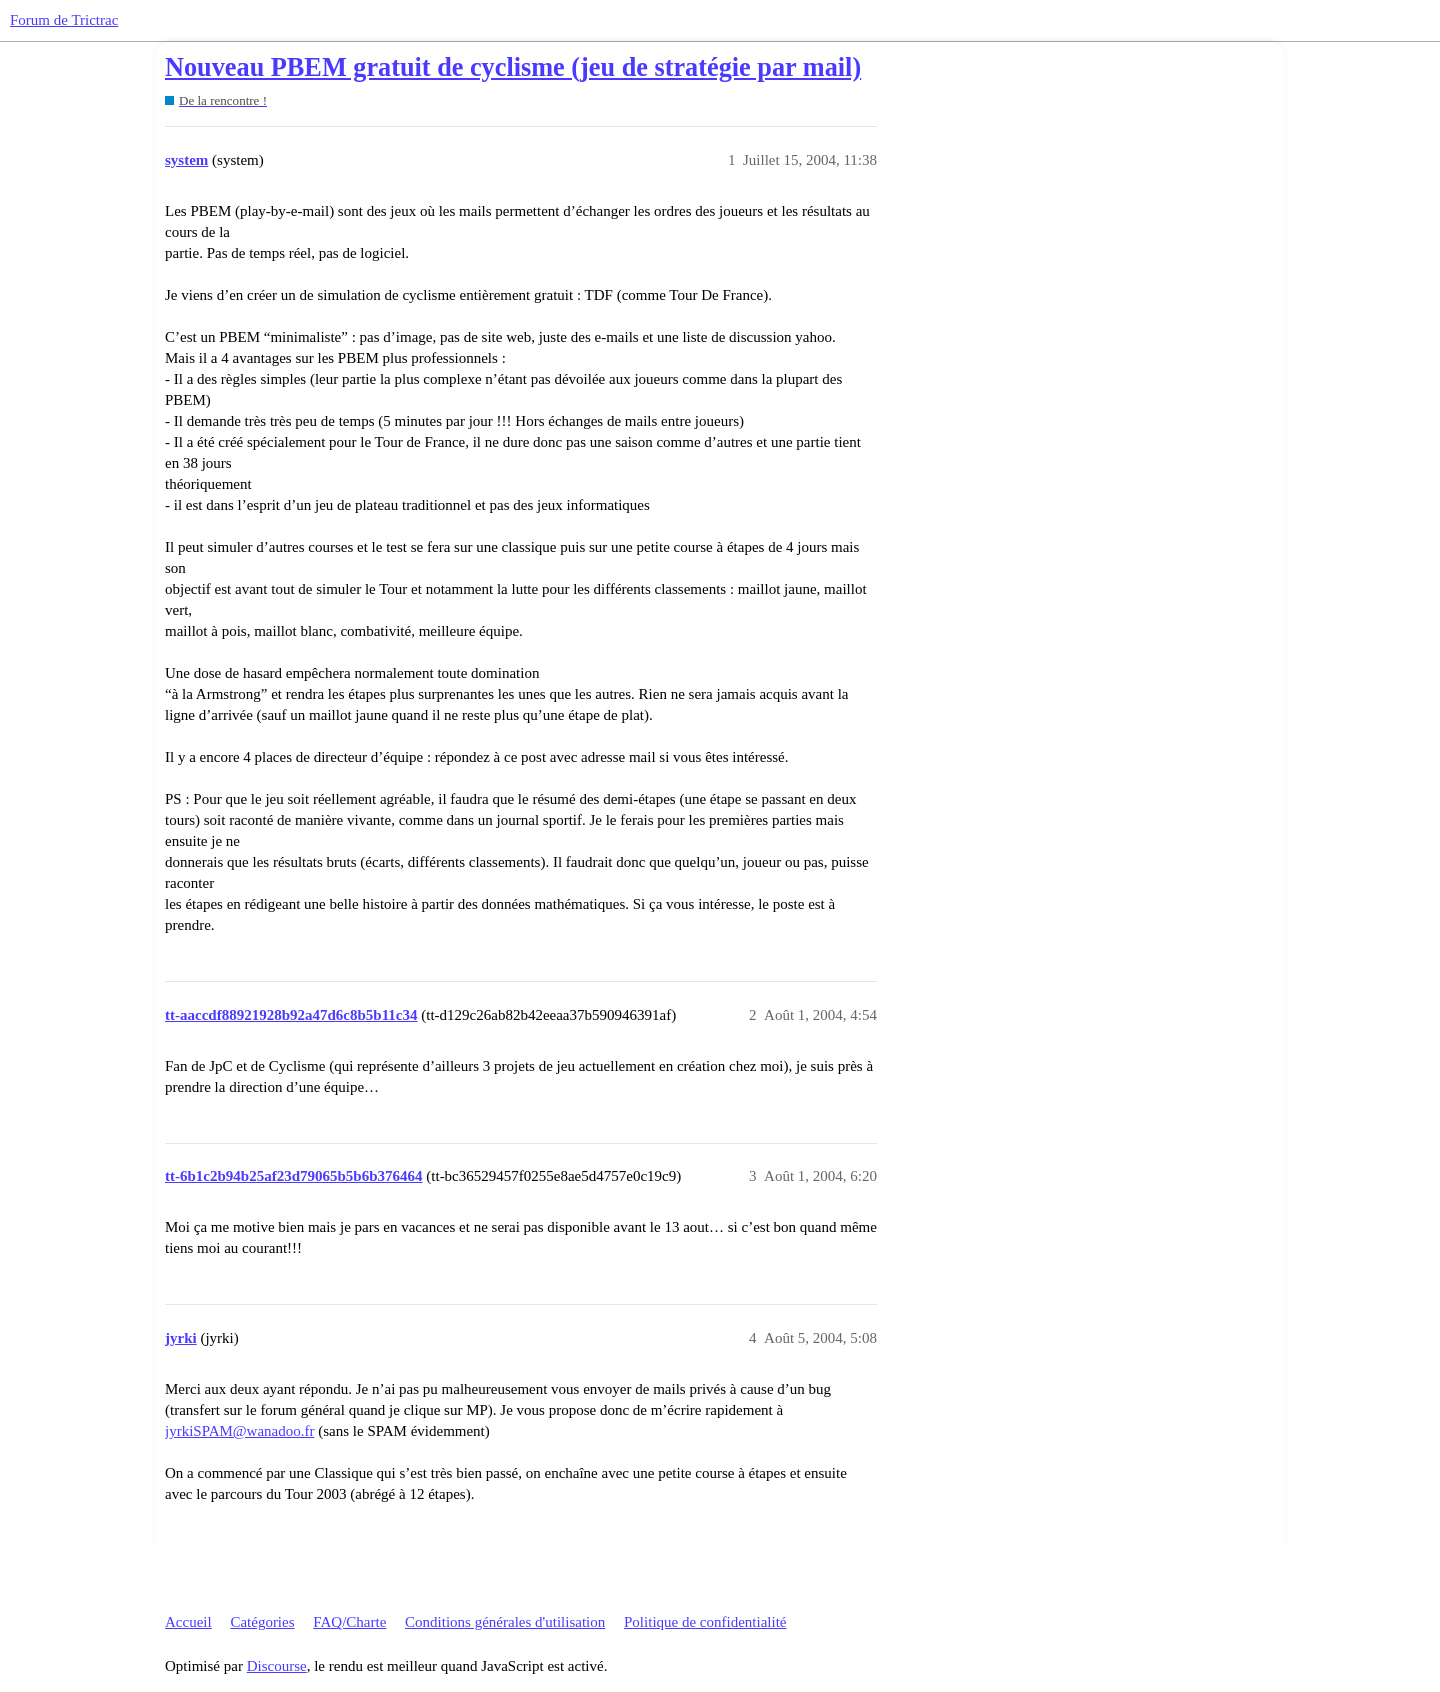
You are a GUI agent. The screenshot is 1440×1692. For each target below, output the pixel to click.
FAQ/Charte (349, 1622)
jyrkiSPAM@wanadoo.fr (240, 1431)
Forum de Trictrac (64, 20)
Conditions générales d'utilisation (505, 1622)
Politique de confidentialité (705, 1622)
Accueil (188, 1622)
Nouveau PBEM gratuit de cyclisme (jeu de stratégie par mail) (513, 67)
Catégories (262, 1622)
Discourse (277, 1666)
